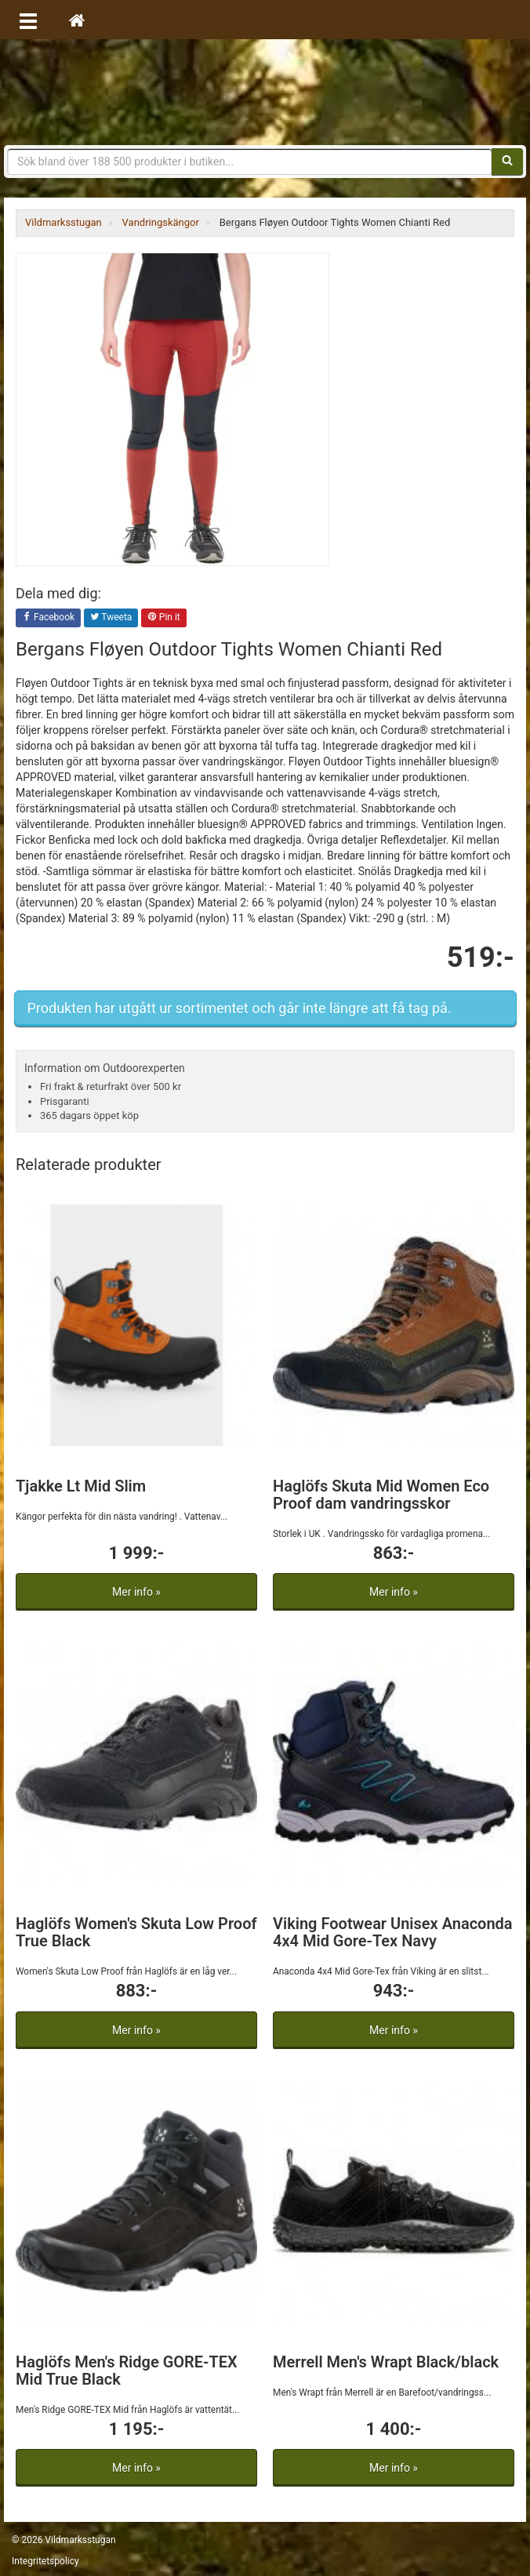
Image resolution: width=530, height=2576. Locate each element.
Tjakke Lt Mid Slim (81, 1486)
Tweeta (111, 618)
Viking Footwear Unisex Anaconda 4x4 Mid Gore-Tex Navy (393, 1932)
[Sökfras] (249, 161)
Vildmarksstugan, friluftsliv (265, 92)
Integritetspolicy (45, 2561)
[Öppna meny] (28, 19)
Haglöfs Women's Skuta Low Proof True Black (136, 1932)
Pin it (163, 618)
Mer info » (136, 1592)
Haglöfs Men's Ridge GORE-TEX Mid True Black (127, 2371)
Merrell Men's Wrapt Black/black (386, 2362)
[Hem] (76, 19)
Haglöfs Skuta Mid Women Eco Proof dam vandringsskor (381, 1495)
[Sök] (507, 161)
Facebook (48, 618)
